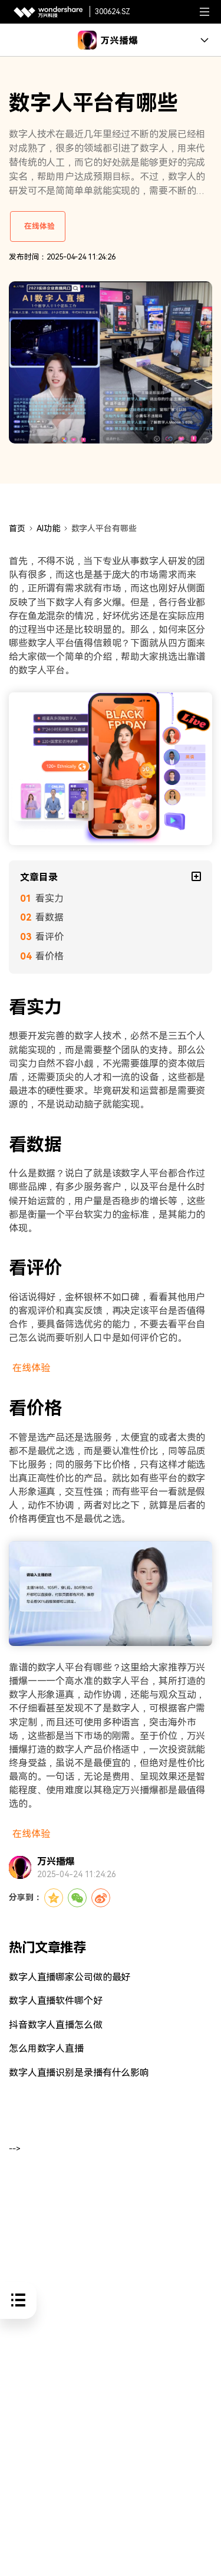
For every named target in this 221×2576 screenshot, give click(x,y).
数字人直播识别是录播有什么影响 (79, 2072)
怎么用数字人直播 (46, 2048)
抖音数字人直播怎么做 (56, 2024)
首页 (17, 528)
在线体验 (39, 226)
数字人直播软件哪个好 (56, 2000)
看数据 (49, 917)
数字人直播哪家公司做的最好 (69, 1977)
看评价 (49, 936)
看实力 (49, 898)
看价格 (49, 956)
